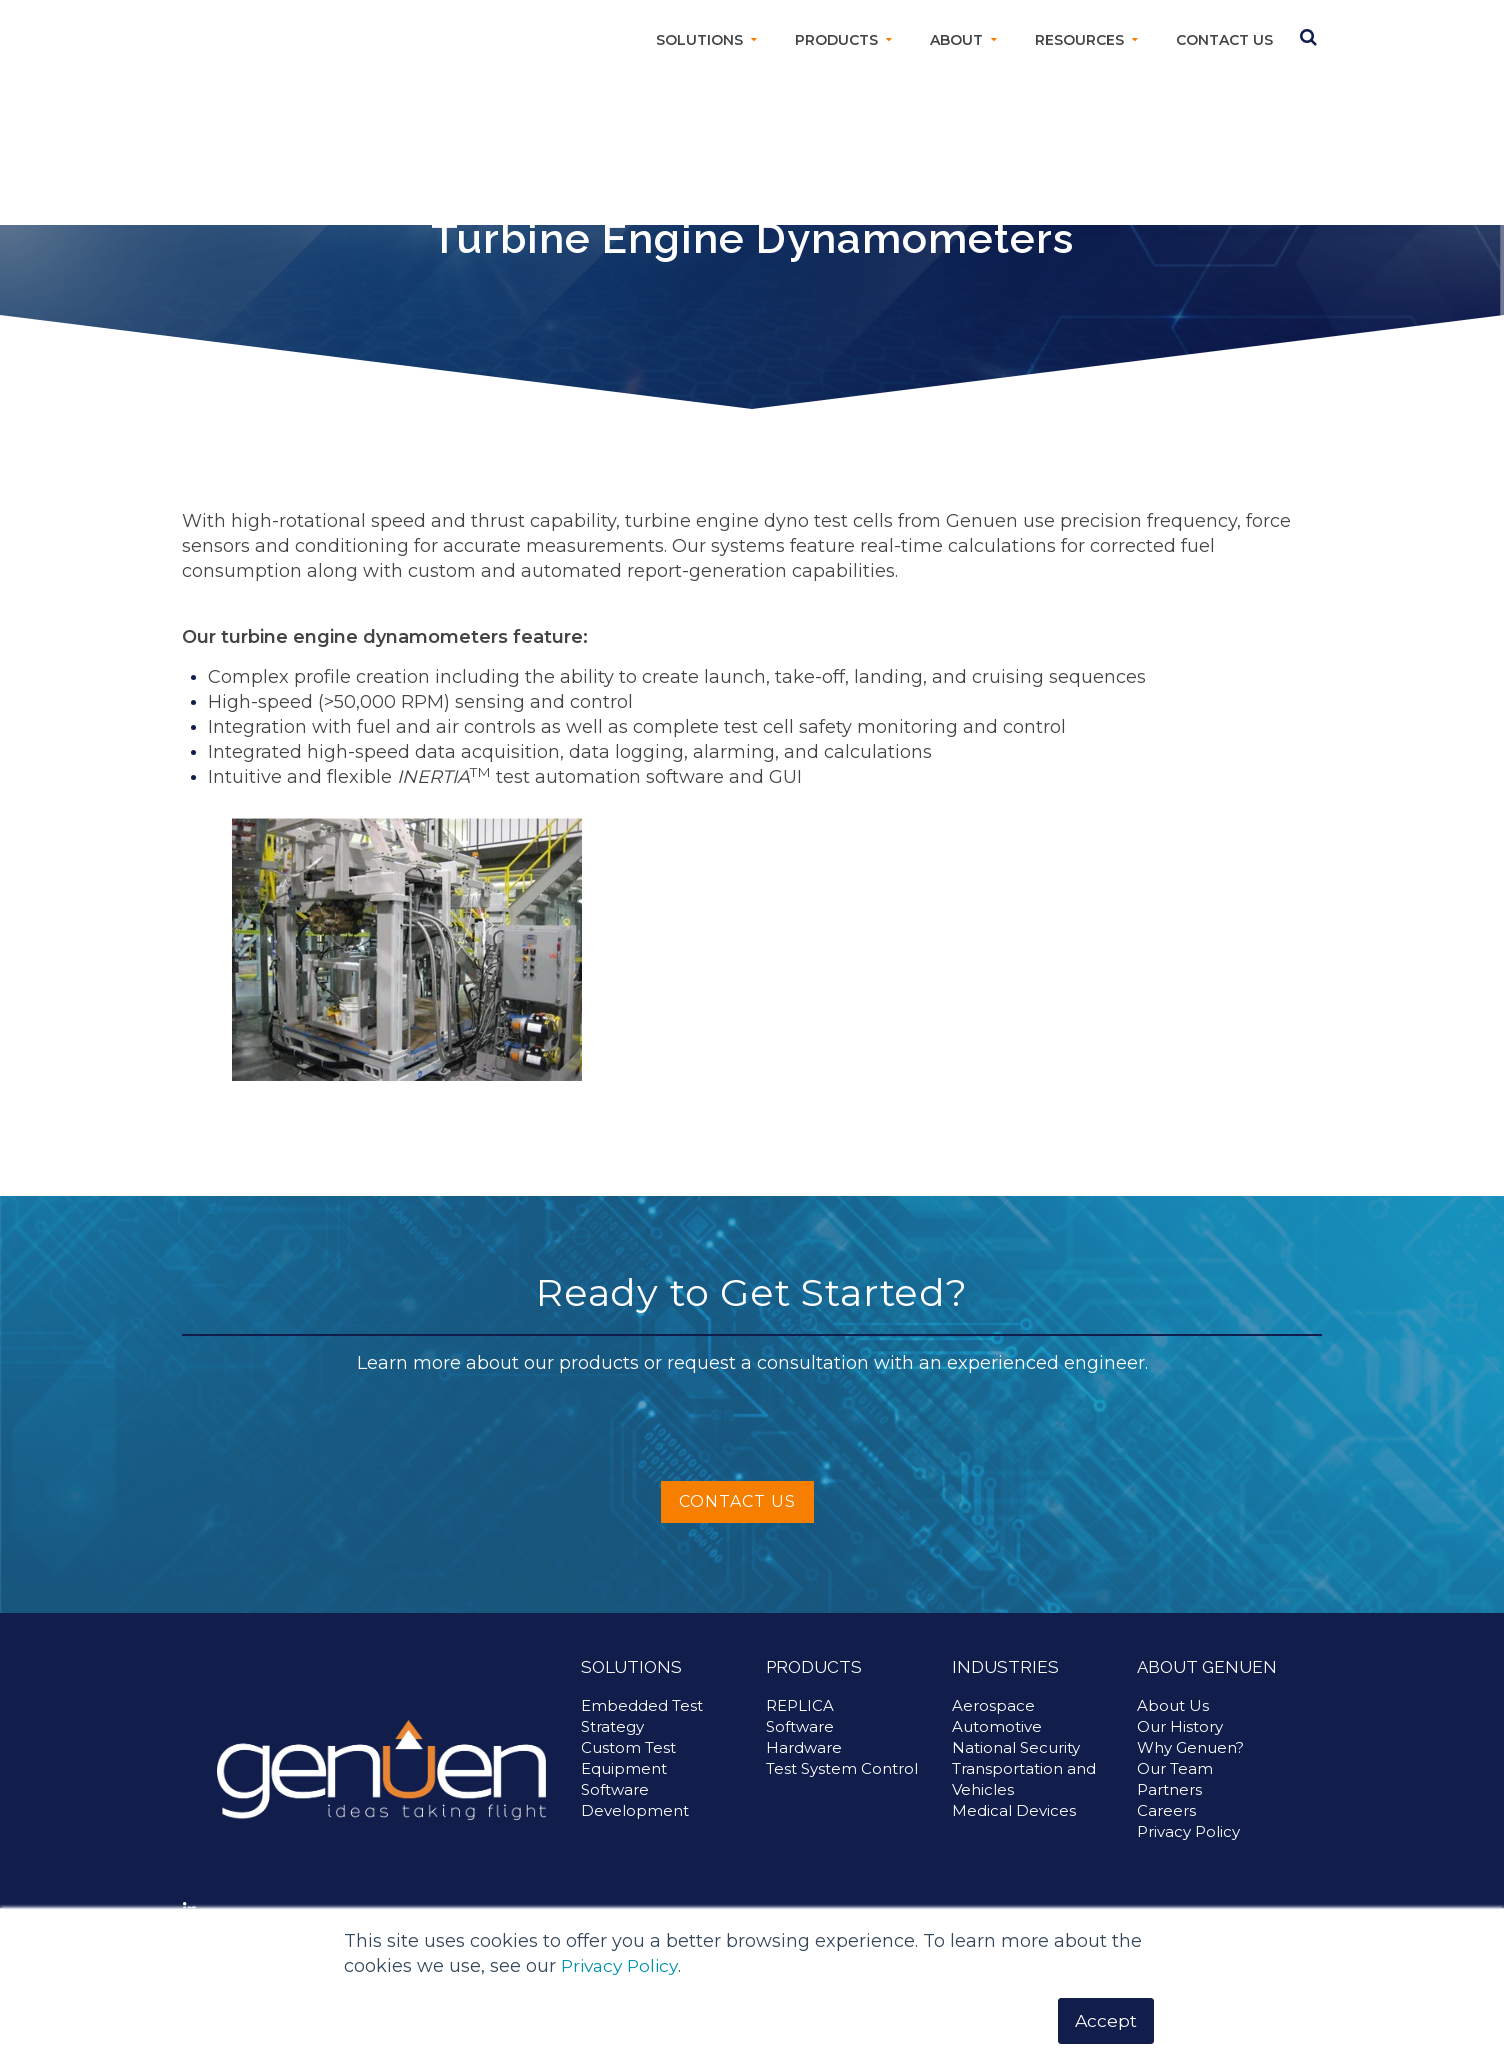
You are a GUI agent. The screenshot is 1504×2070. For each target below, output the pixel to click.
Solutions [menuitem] (699, 40)
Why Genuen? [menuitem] (1190, 1768)
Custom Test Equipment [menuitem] (628, 1779)
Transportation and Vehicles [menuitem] (1024, 1800)
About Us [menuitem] (1173, 1726)
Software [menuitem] (800, 1747)
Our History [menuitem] (1180, 1747)
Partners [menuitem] (1169, 1810)
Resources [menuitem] (1079, 40)
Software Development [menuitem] (635, 1821)
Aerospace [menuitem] (993, 1726)
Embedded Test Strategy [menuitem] (642, 1737)
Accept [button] (1105, 2020)
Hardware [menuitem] (804, 1768)
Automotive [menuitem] (997, 1747)
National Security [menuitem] (1016, 1768)
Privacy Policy (623, 1966)
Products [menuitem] (836, 40)
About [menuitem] (956, 40)
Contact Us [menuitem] (1224, 40)
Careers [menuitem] (1166, 1831)
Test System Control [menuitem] (842, 1789)
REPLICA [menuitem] (800, 1726)
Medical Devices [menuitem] (1014, 1831)
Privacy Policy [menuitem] (1188, 1852)
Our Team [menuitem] (1175, 1789)
